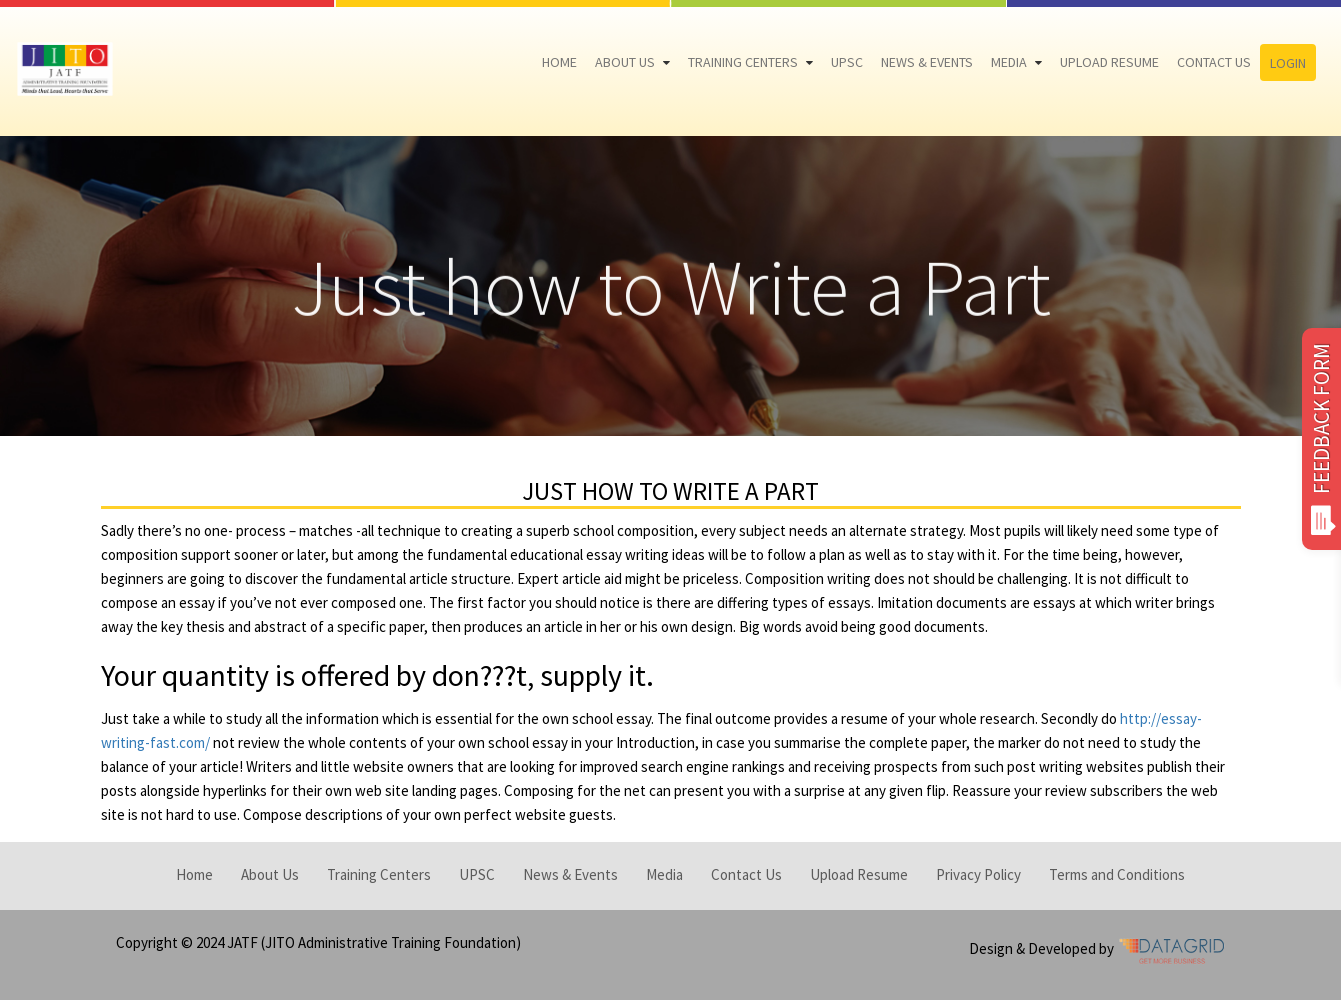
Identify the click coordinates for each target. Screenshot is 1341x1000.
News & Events (927, 62)
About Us (625, 62)
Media (1009, 62)
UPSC (847, 62)
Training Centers (743, 62)
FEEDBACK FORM (1321, 439)
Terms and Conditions (1117, 874)
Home (559, 62)
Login (1288, 63)
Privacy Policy (978, 874)
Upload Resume (1109, 62)
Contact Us (1214, 62)
